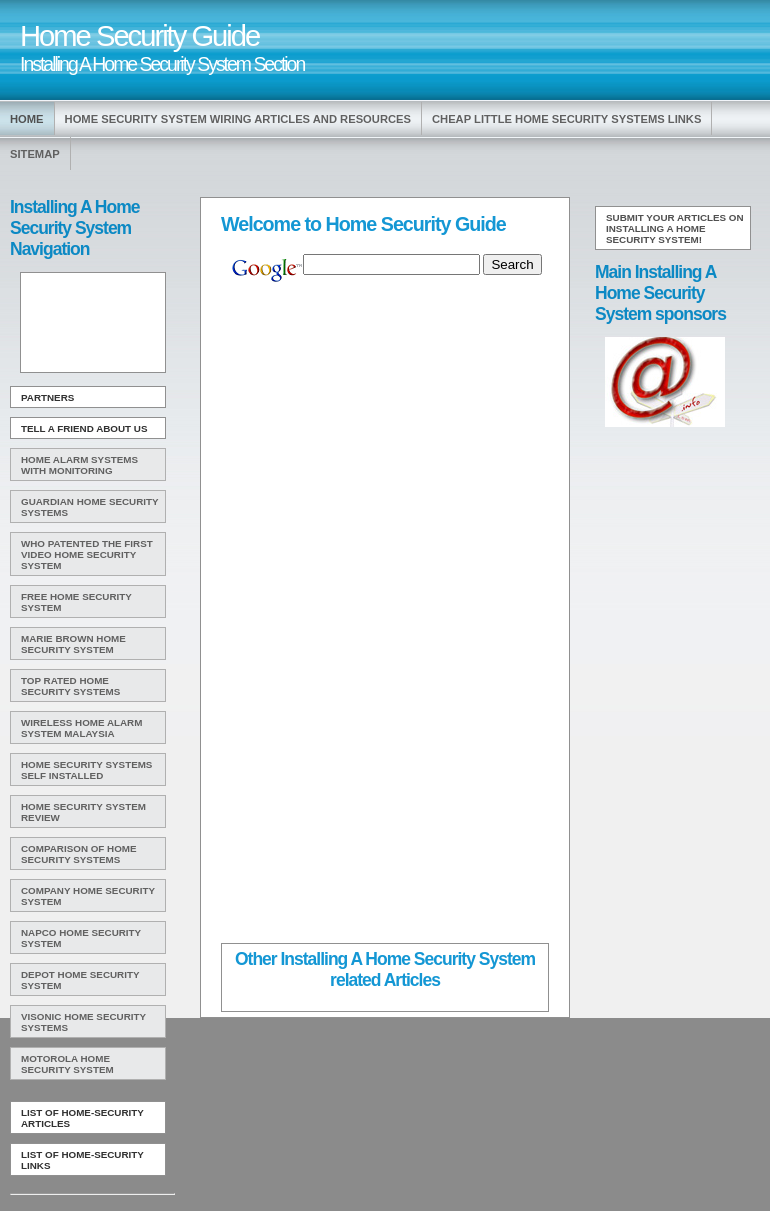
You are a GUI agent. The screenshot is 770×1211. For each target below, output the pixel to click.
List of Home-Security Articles (82, 1118)
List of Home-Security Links (82, 1160)
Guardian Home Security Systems (90, 507)
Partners (47, 397)
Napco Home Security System (81, 938)
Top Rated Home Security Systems (70, 686)
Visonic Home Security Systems (83, 1022)
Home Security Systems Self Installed (86, 770)
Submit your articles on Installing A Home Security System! (675, 228)
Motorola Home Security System (67, 1064)
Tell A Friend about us (84, 428)
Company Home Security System (88, 896)
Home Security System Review (83, 812)
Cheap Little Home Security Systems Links (566, 119)
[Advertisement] (91, 323)
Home (27, 119)
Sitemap (35, 154)
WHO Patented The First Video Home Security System (87, 554)
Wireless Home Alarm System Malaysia (81, 728)
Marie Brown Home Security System (73, 644)
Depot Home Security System (80, 980)
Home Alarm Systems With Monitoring (79, 465)
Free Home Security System (76, 602)
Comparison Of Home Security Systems (79, 854)
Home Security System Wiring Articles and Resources (238, 119)
